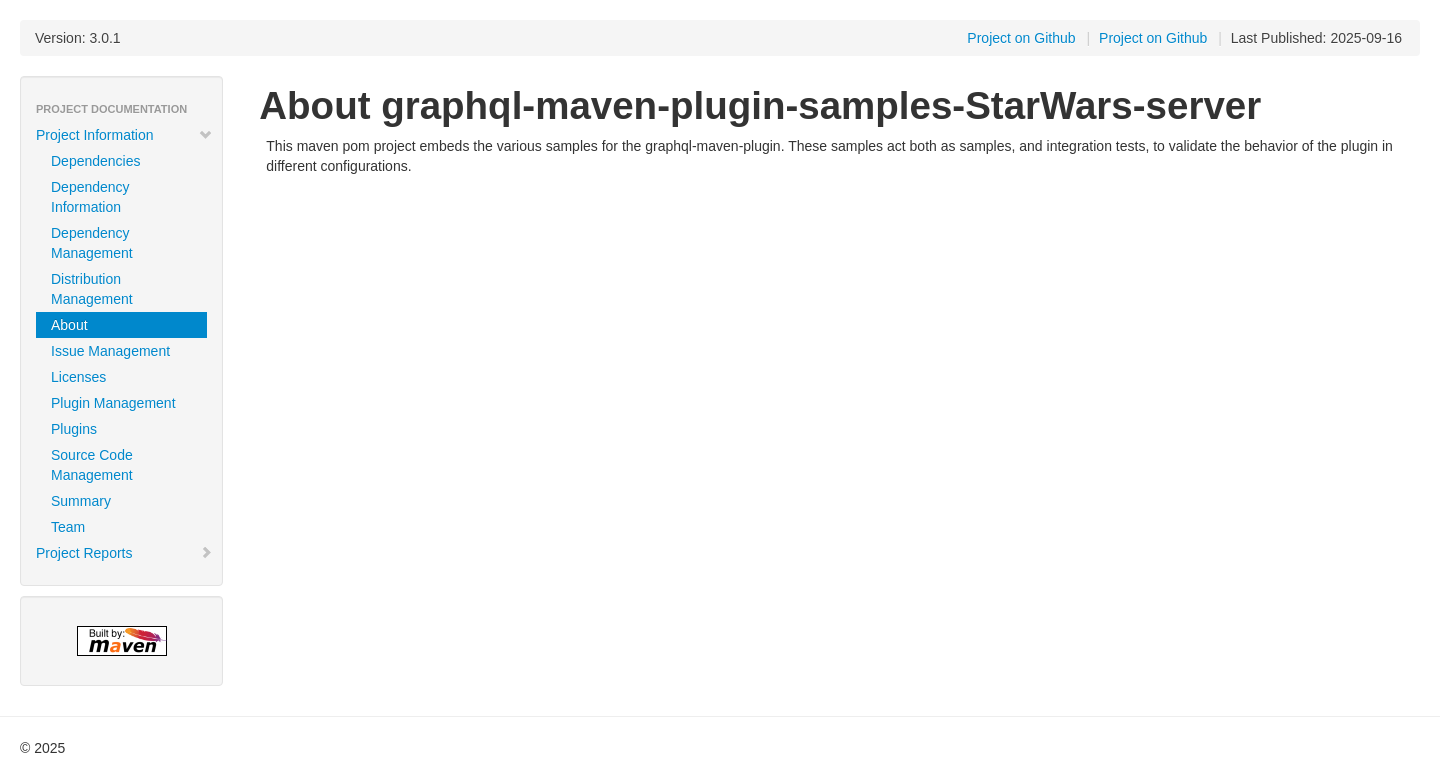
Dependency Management (92, 243)
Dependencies (96, 161)
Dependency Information (90, 197)
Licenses (78, 377)
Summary (81, 501)
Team (68, 527)
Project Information (124, 135)
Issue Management (110, 351)
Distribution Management (92, 289)
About (69, 325)
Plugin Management (113, 403)
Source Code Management (92, 465)
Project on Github (1153, 38)
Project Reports (124, 553)
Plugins (74, 429)
